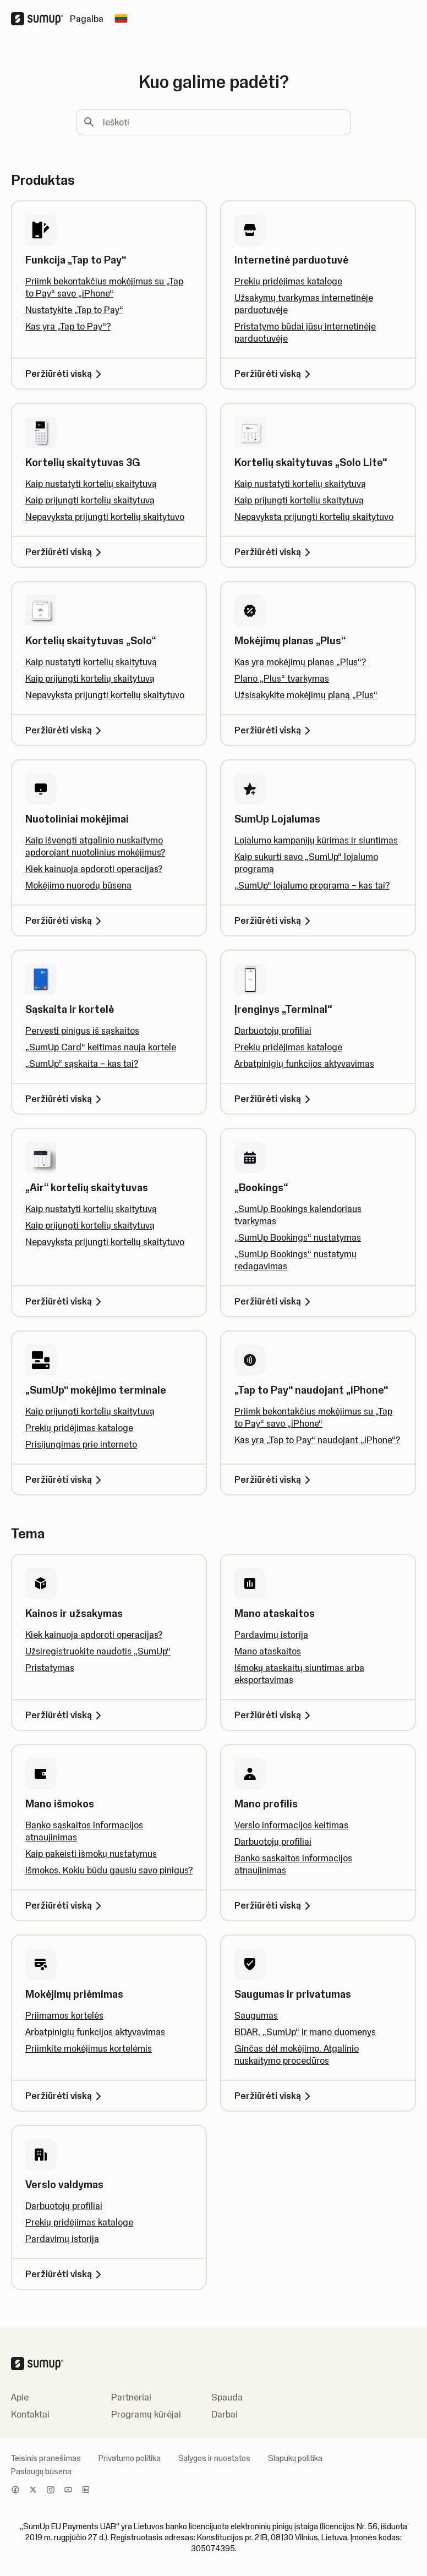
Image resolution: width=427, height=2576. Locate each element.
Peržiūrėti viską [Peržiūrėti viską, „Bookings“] (274, 1301)
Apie (20, 2397)
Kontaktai (30, 2414)
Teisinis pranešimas (46, 2458)
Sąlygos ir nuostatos (214, 2458)
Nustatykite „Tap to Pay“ (74, 309)
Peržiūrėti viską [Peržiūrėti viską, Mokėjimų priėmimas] (65, 2096)
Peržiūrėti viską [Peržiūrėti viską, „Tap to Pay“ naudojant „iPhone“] (274, 1479)
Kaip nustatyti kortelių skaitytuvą (91, 483)
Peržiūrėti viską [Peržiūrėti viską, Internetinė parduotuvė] (274, 374)
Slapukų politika (295, 2458)
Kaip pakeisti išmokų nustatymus (91, 1853)
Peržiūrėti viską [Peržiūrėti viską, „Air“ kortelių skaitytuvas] (65, 1301)
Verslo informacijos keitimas (291, 1824)
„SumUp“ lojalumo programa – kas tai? (312, 885)
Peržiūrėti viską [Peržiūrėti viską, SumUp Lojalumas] (274, 920)
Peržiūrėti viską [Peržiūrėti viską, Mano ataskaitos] (274, 1715)
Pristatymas (49, 1667)
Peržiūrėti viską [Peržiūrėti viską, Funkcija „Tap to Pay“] (65, 374)
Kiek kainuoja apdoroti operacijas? (93, 868)
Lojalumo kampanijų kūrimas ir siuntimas (316, 840)
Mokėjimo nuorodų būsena (78, 885)
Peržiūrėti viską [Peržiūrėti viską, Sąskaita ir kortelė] (65, 1099)
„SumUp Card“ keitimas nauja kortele (100, 1047)
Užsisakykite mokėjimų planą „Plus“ (305, 694)
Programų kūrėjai (146, 2414)
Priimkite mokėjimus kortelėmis (88, 2048)
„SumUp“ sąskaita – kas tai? (81, 1063)
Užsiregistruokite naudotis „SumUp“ (98, 1651)
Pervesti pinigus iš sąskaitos (82, 1030)
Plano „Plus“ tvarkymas (281, 678)
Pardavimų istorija (271, 1634)
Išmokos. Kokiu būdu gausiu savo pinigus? (109, 1870)
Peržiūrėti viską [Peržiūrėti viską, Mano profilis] (274, 1905)
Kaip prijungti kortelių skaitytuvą (90, 500)
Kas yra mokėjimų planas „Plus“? (300, 661)
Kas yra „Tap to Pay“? (68, 326)
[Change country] (121, 19)
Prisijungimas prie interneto (81, 1444)
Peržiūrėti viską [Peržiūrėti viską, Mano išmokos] (65, 1905)
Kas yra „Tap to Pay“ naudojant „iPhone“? (317, 1439)
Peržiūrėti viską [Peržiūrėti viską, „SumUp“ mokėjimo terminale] (65, 1479)
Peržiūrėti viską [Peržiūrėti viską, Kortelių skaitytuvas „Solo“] (65, 730)
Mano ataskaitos (267, 1651)
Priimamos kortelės (64, 2015)
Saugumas (256, 2015)
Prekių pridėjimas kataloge (288, 281)
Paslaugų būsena (41, 2471)
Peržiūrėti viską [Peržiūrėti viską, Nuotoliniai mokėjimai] (65, 920)
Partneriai (131, 2397)
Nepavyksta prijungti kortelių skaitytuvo (104, 516)
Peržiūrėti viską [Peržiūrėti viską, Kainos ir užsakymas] (65, 1715)
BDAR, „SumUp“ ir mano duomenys (305, 2031)
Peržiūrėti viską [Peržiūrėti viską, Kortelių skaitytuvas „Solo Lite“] (274, 552)
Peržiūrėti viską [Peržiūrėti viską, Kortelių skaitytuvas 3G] (65, 552)
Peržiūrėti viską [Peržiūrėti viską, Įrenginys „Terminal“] (274, 1099)
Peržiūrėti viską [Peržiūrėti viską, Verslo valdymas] (65, 2274)
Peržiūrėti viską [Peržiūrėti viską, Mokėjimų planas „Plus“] (274, 730)
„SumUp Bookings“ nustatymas (297, 1237)
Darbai (224, 2414)
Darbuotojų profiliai (272, 1030)
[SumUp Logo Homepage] (40, 18)
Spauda (227, 2397)
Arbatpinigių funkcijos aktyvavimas (304, 1063)
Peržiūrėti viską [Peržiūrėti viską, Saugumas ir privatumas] (274, 2096)
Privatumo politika (129, 2458)
